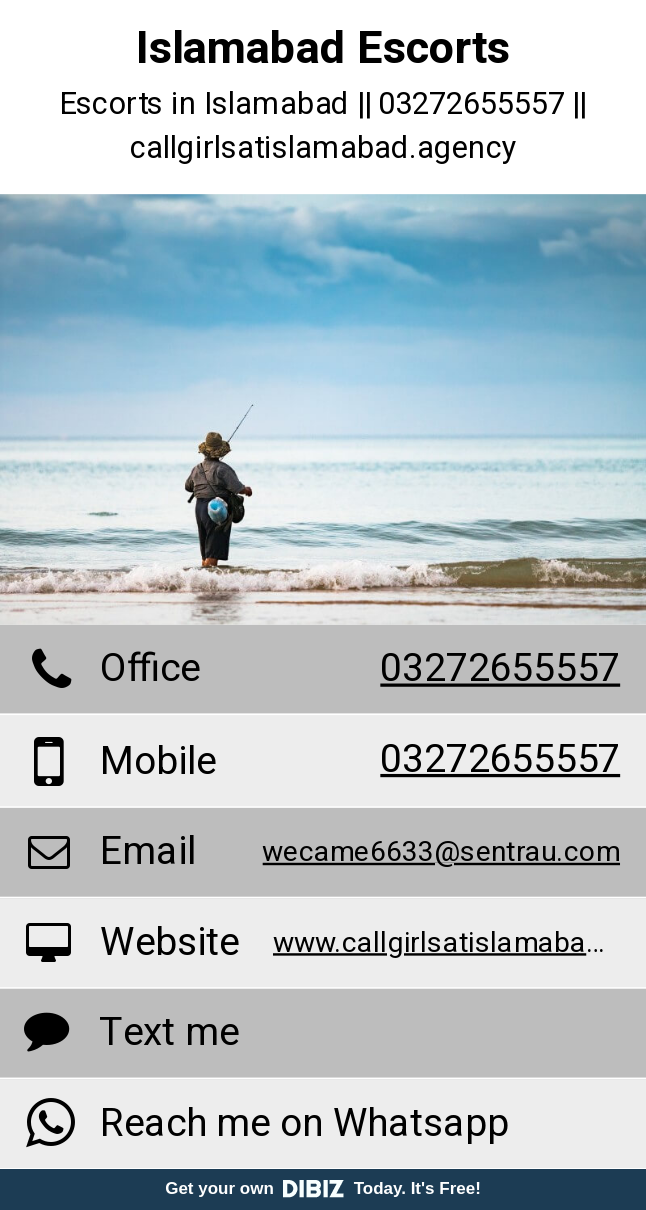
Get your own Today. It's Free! (323, 1188)
